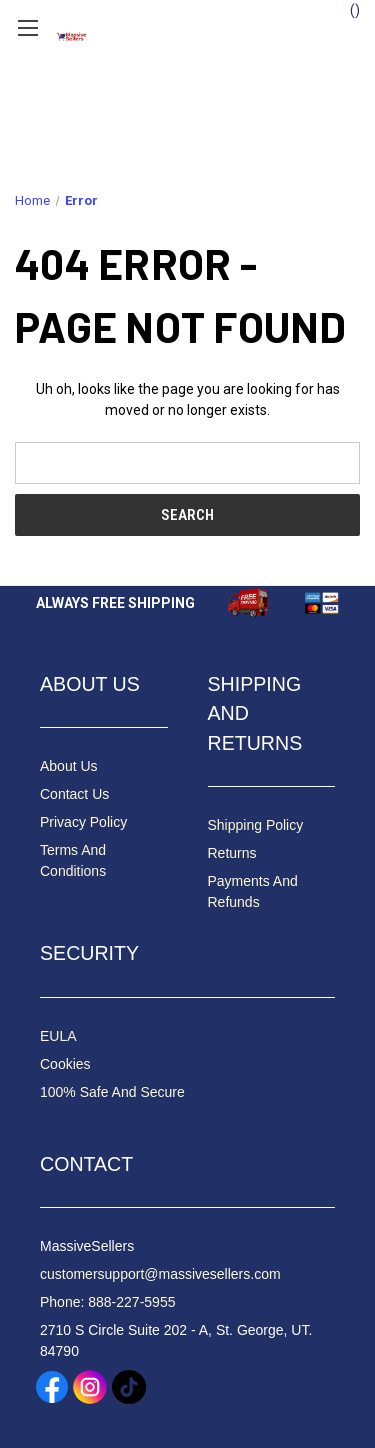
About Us (69, 766)
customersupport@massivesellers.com (160, 1274)
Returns (232, 853)
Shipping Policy (256, 825)
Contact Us (74, 794)
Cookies (65, 1064)
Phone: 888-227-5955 (107, 1302)
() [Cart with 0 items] (345, 9)
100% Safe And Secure (112, 1092)
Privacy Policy (83, 822)
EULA (58, 1036)
